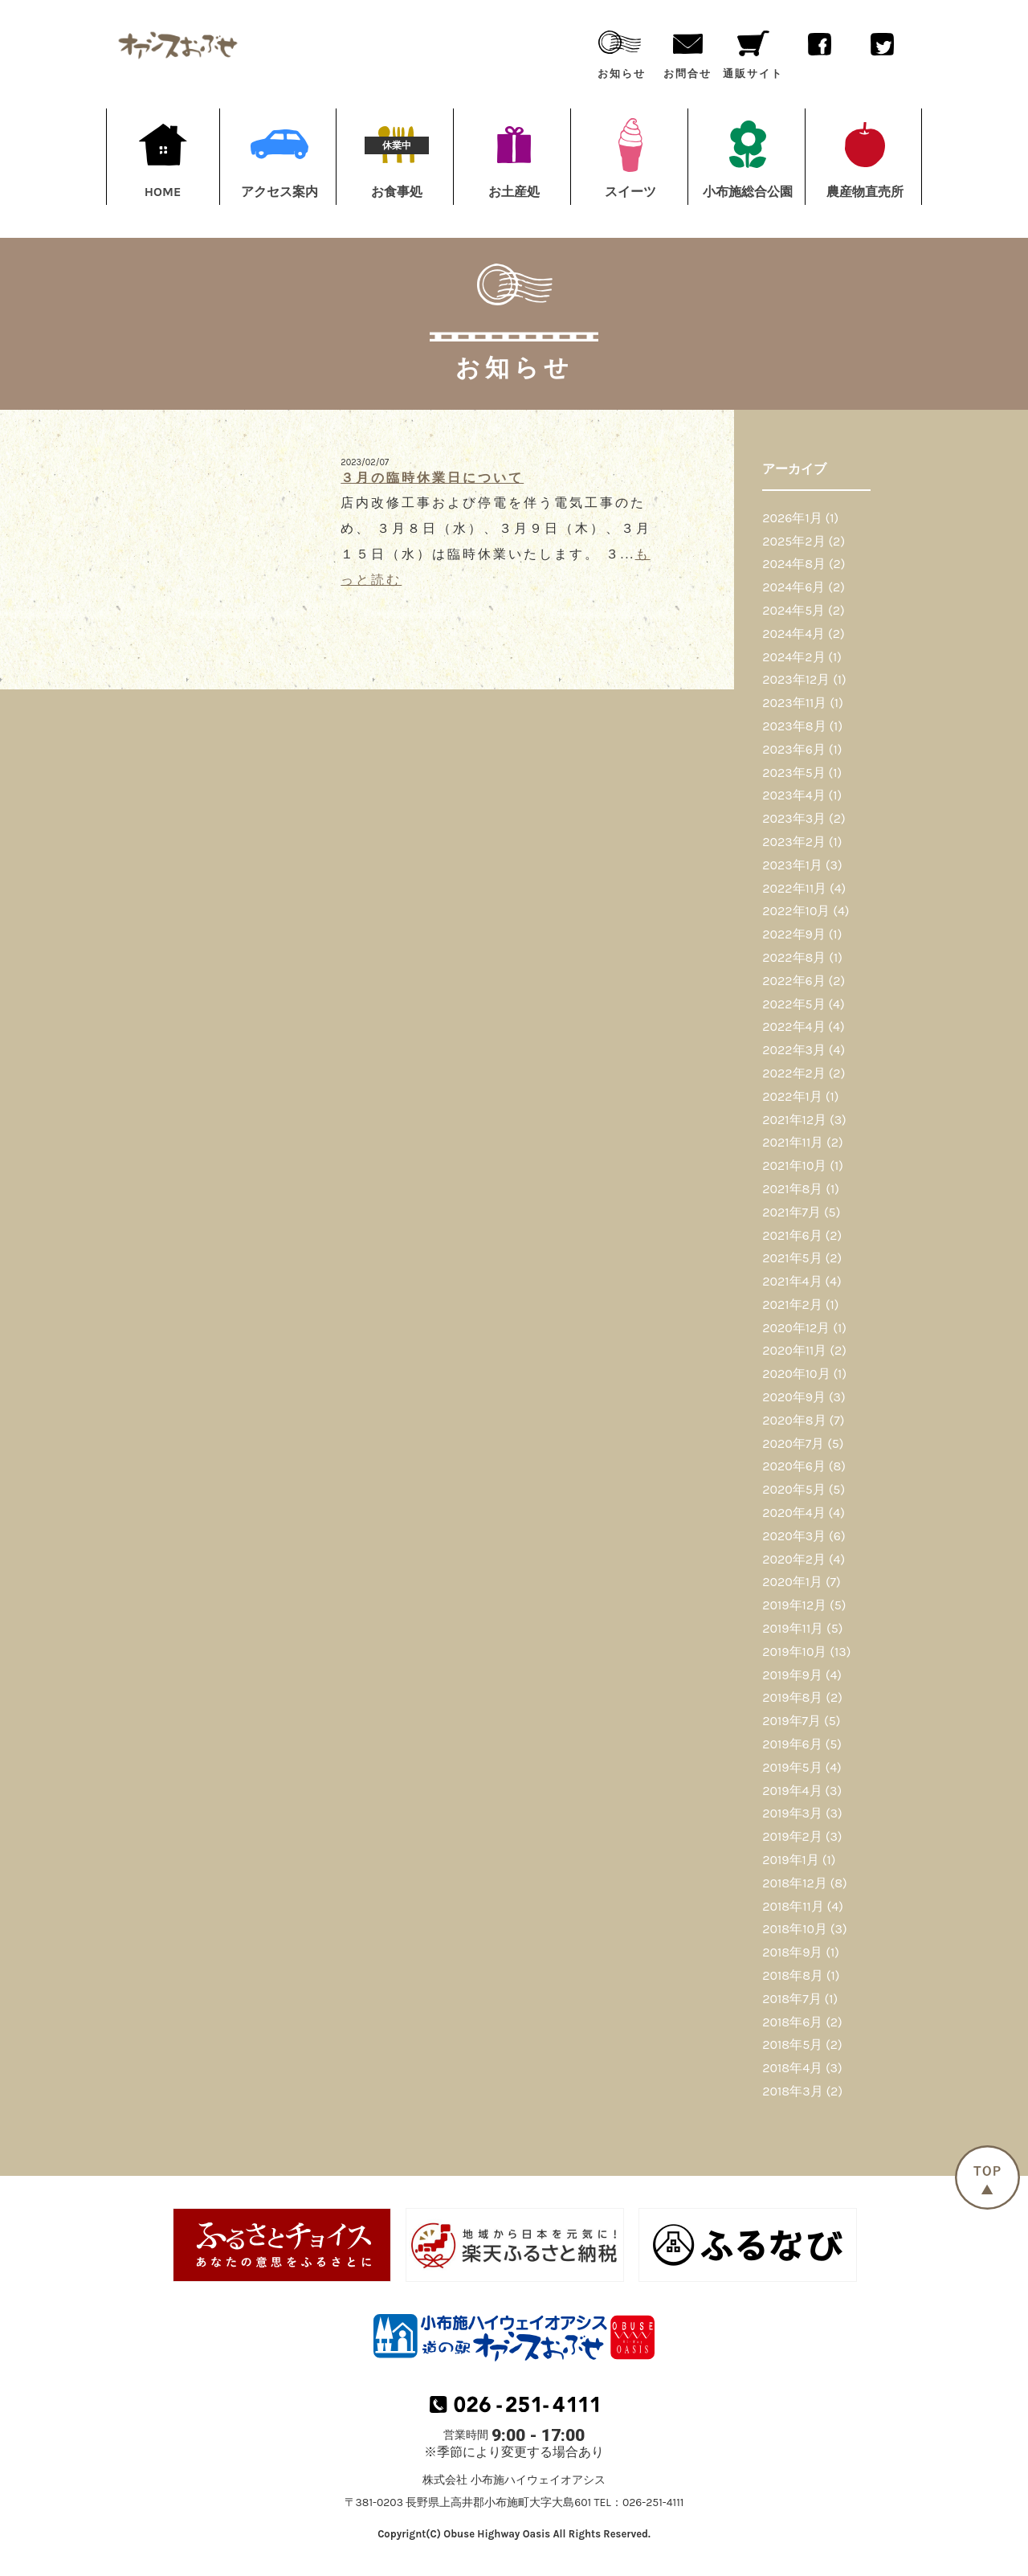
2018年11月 (792, 1906)
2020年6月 (794, 1466)
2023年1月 (792, 865)
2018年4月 (792, 2067)
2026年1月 (792, 517)
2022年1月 (792, 1096)
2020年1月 (792, 1581)
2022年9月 (794, 934)
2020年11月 (794, 1350)
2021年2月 (792, 1304)
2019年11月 (792, 1628)
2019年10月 (794, 1651)
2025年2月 (793, 541)
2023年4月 (793, 795)
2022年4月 (793, 1026)
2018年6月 (792, 2022)
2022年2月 (794, 1073)
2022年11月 (794, 888)
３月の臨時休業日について (432, 477)
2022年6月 (793, 980)
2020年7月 (793, 1443)
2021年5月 (792, 1258)
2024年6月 (793, 587)
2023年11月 (794, 702)
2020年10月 (796, 1373)
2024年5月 (793, 610)
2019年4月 (792, 1790)
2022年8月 (794, 957)
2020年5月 (794, 1489)
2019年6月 (792, 1744)
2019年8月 (792, 1697)
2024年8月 (794, 563)
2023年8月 (794, 726)
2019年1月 (790, 1859)
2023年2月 (794, 841)
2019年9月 (792, 1675)
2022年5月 (793, 1004)
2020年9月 (794, 1397)
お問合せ (687, 51)
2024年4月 (793, 633)
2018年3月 (792, 2091)
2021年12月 (794, 1119)
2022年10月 (796, 910)
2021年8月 (792, 1188)
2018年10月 (794, 1928)
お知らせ (621, 51)
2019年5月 (792, 1767)
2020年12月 (796, 1327)
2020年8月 (794, 1420)
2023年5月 (794, 772)
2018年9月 (792, 1952)
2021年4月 (792, 1281)
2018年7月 (791, 1998)
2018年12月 (794, 1883)
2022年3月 (794, 1049)
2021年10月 (794, 1165)
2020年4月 (793, 1512)
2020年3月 (794, 1536)
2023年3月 (794, 818)
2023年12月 (796, 679)
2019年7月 (791, 1720)
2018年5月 (792, 2044)
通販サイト (752, 51)
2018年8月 (792, 1975)
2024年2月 (793, 656)
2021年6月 (792, 1235)
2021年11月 (792, 1142)
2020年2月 (794, 1559)
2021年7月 (791, 1212)
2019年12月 (794, 1605)
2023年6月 (794, 749)
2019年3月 (792, 1813)
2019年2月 (792, 1836)
